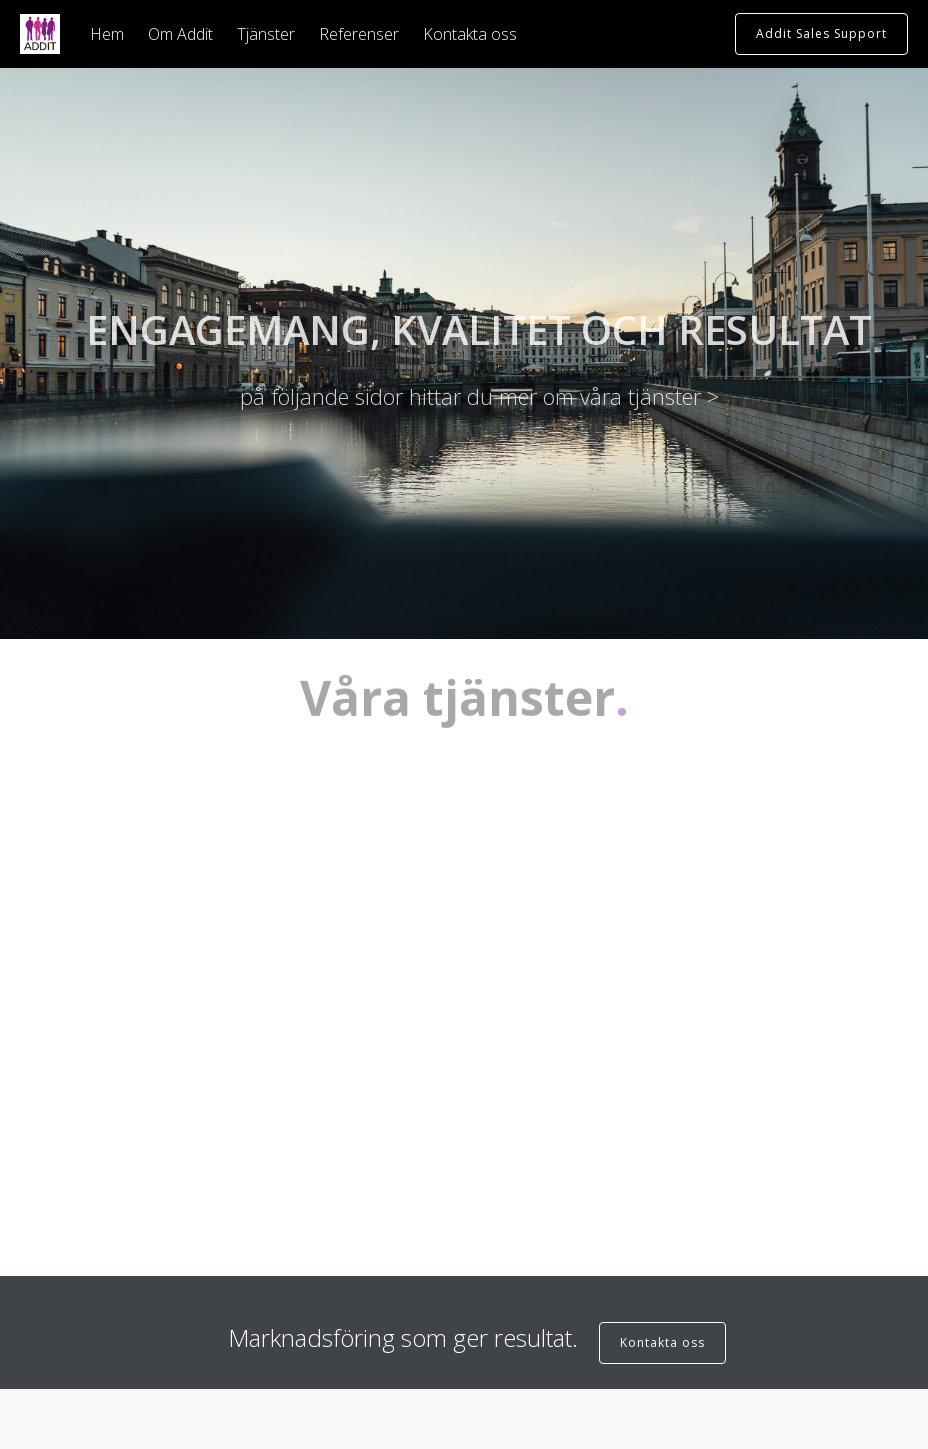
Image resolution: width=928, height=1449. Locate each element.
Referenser (359, 34)
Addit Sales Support (821, 33)
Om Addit (180, 34)
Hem (107, 34)
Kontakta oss (470, 34)
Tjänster (266, 34)
